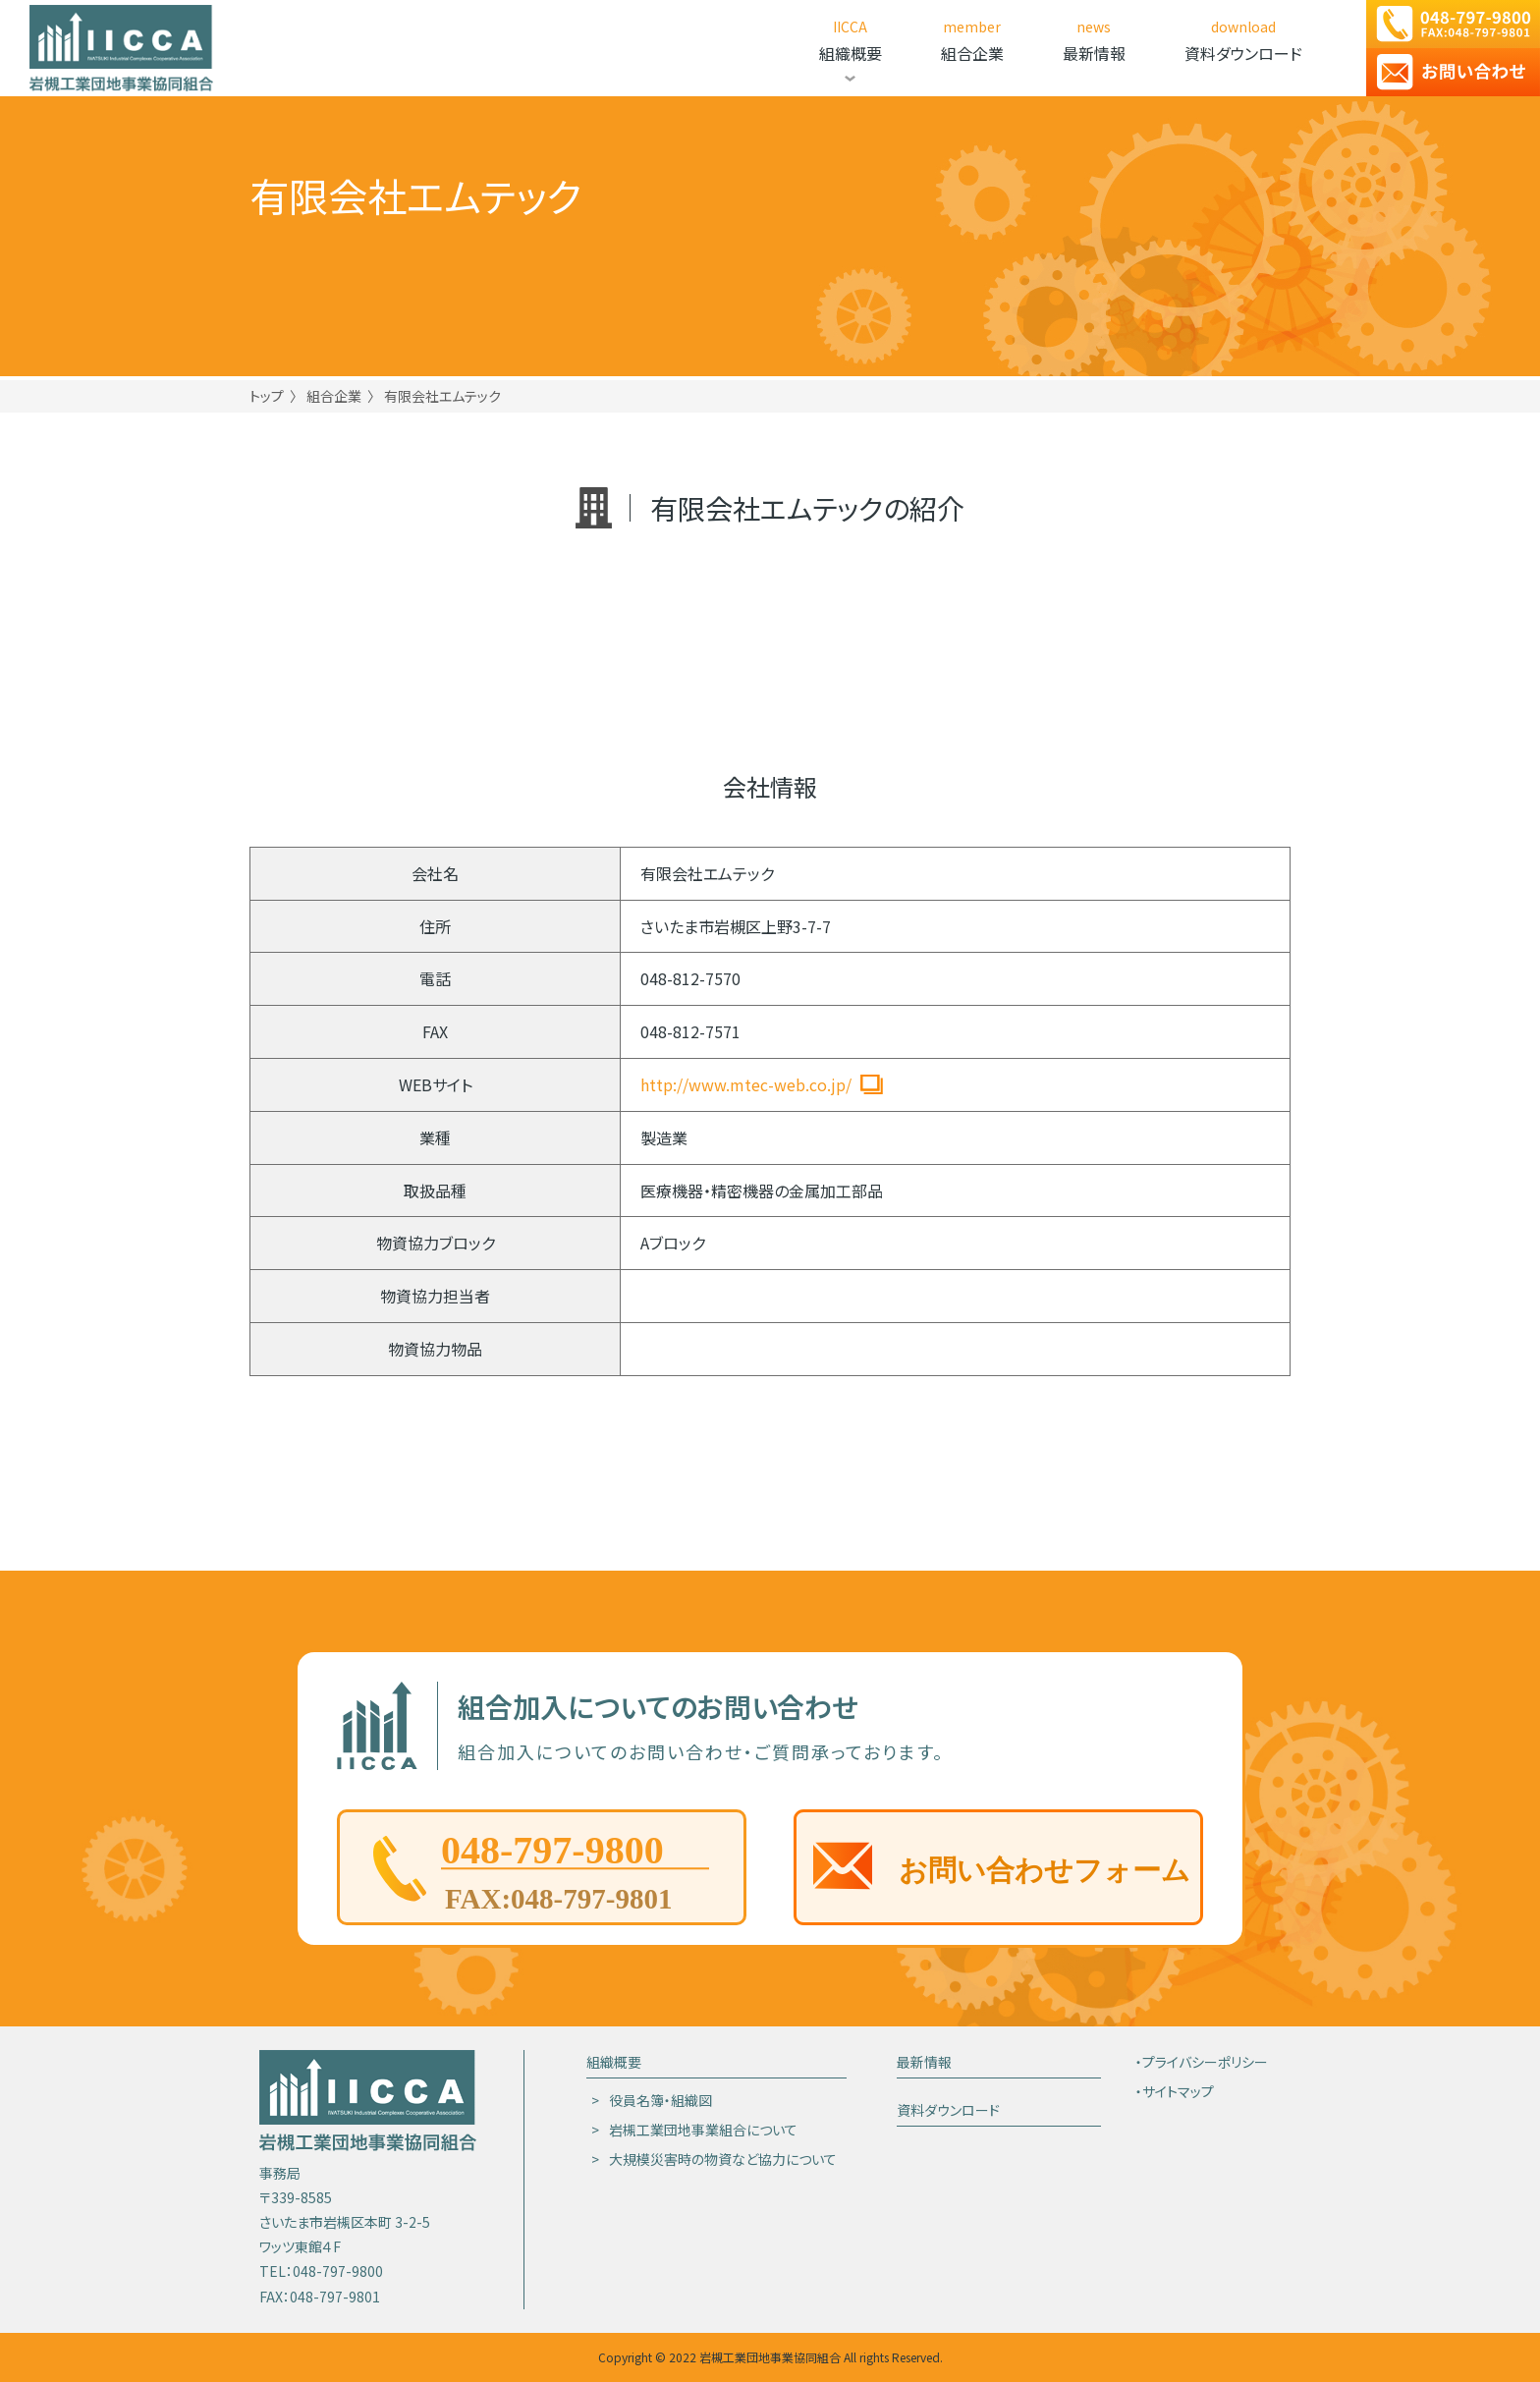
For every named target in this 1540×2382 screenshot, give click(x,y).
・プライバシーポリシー (1201, 2062)
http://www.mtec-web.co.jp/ (746, 1084)
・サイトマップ (1174, 2091)
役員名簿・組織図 (660, 2100)
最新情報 (924, 2062)
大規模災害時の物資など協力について (723, 2159)
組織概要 (613, 2062)
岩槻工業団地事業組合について (703, 2129)
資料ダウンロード (948, 2110)
